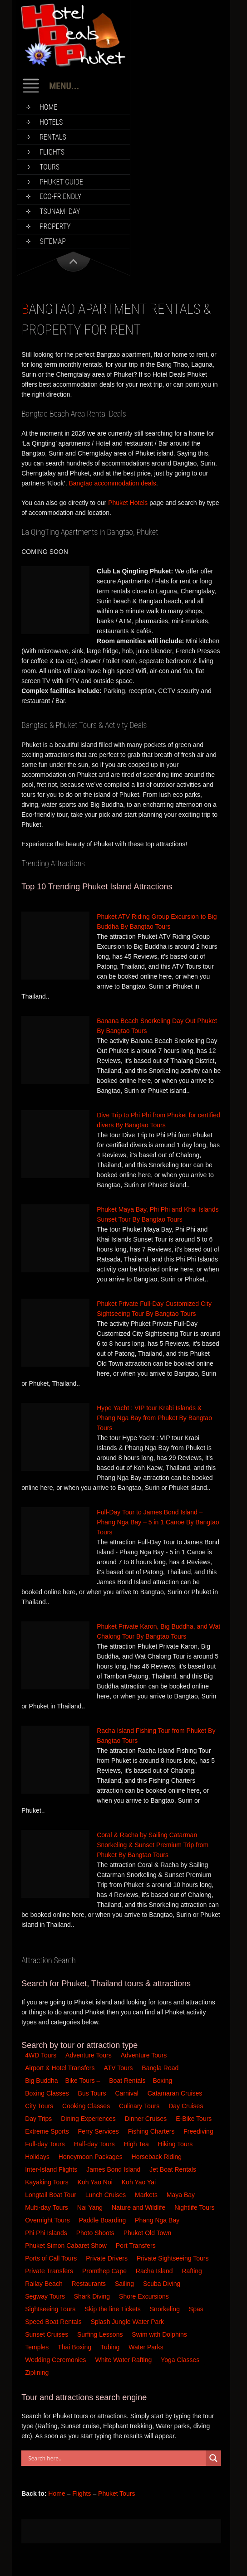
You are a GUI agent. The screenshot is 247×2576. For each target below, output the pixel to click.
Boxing (163, 2080)
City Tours (40, 2106)
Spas (197, 2309)
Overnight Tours (48, 2220)
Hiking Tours (176, 2144)
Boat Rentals (127, 2080)
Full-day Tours (46, 2144)
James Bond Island (114, 2169)
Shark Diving (93, 2296)
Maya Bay (182, 2194)
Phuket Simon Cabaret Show (67, 2245)
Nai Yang (90, 2207)
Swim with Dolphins (160, 2334)
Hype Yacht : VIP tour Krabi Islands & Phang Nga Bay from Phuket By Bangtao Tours (154, 1417)
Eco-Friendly (60, 196)
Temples (37, 2347)
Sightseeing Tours (51, 2309)
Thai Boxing (75, 2347)
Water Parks (146, 2347)
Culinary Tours (140, 2106)
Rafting (192, 2271)
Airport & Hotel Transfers (59, 2067)
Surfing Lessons (100, 2334)
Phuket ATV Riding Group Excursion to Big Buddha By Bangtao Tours (157, 921)
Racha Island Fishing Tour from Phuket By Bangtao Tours (156, 1735)
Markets (147, 2194)
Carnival (127, 2093)
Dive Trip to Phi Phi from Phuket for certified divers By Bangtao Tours (158, 1120)
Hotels (51, 122)
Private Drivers (107, 2258)
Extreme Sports (47, 2131)
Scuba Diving (162, 2283)
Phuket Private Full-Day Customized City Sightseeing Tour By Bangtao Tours (154, 1308)
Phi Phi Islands (47, 2232)
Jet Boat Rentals (173, 2169)
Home (48, 107)
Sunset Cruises (47, 2334)
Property (55, 226)
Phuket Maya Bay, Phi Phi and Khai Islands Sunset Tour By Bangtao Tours (157, 1214)
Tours (49, 167)
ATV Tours (118, 2067)
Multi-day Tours (47, 2207)
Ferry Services (99, 2131)
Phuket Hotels (128, 502)
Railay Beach (44, 2283)
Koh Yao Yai (140, 2182)
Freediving (199, 2131)
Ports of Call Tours (52, 2258)
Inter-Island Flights (52, 2169)
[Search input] (115, 2458)
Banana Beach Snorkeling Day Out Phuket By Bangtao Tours (157, 1025)
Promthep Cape (105, 2271)
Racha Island (155, 2271)
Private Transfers (50, 2271)
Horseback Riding (157, 2156)
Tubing (110, 2347)
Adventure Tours (88, 2055)
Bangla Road (160, 2067)
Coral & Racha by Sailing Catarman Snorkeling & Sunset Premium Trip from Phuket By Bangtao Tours (152, 1844)
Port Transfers (137, 2245)
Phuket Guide (61, 182)
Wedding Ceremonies (56, 2359)
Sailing (125, 2283)
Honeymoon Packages (91, 2156)
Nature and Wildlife (139, 2207)
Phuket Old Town (148, 2232)
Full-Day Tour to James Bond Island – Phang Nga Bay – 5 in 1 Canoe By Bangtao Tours (158, 1522)
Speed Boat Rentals (54, 2321)
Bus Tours (93, 2093)
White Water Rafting (124, 2359)
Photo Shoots (96, 2232)
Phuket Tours (116, 2493)
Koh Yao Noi (96, 2182)
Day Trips (39, 2118)
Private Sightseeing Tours (173, 2258)
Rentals (53, 137)
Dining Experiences (89, 2118)
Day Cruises (186, 2106)
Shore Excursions (145, 2296)
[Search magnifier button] (213, 2458)
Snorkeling (166, 2309)
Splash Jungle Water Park (128, 2321)
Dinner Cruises (146, 2118)
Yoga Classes (181, 2359)
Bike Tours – (83, 2080)
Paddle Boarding (103, 2220)
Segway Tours (46, 2296)
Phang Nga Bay (158, 2220)
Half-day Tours (95, 2144)
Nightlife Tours (195, 2207)
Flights (52, 152)
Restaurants (90, 2283)
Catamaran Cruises (176, 2093)
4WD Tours (40, 2055)
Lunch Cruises (106, 2194)
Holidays (38, 2156)
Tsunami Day (60, 211)
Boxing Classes (47, 2093)
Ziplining (37, 2372)
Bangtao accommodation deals (112, 483)
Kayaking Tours (47, 2182)
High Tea (137, 2144)
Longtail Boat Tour (51, 2194)
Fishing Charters (152, 2131)
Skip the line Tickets (113, 2309)
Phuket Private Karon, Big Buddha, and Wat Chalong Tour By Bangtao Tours (158, 1631)
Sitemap (53, 241)
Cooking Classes (87, 2106)
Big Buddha (41, 2080)
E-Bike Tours (194, 2118)
